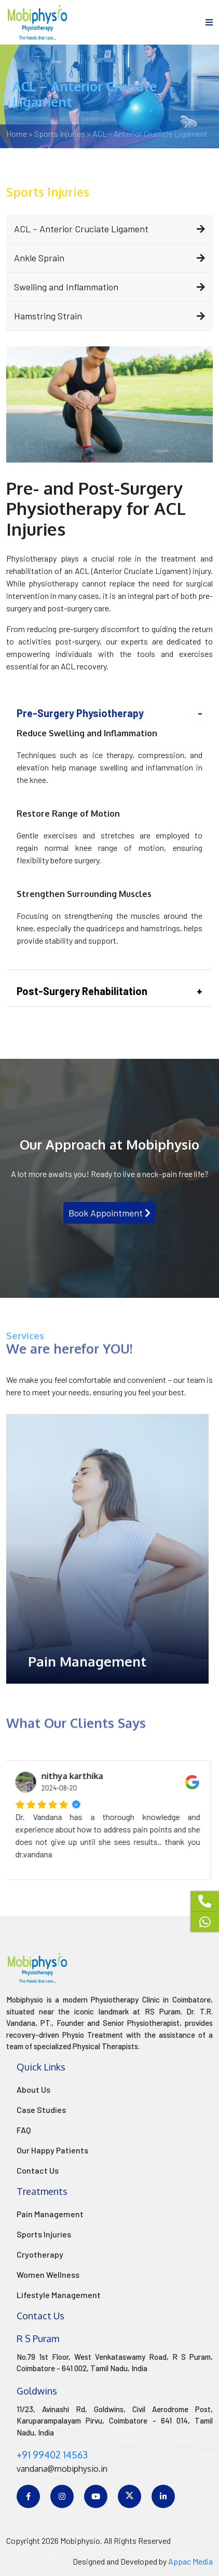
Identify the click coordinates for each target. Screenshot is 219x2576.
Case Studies (41, 2110)
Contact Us (38, 2170)
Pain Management (50, 2214)
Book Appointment (109, 1213)
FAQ (24, 2130)
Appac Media (190, 2561)
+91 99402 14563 (52, 2454)
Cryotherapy (40, 2254)
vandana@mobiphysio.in (62, 2468)
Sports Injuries (44, 2234)
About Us (33, 2089)
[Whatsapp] (204, 1922)
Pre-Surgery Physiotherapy (80, 713)
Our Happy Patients (52, 2150)
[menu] (209, 22)
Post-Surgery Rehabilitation (82, 991)
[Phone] (204, 1901)
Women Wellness (48, 2274)
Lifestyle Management (59, 2295)
